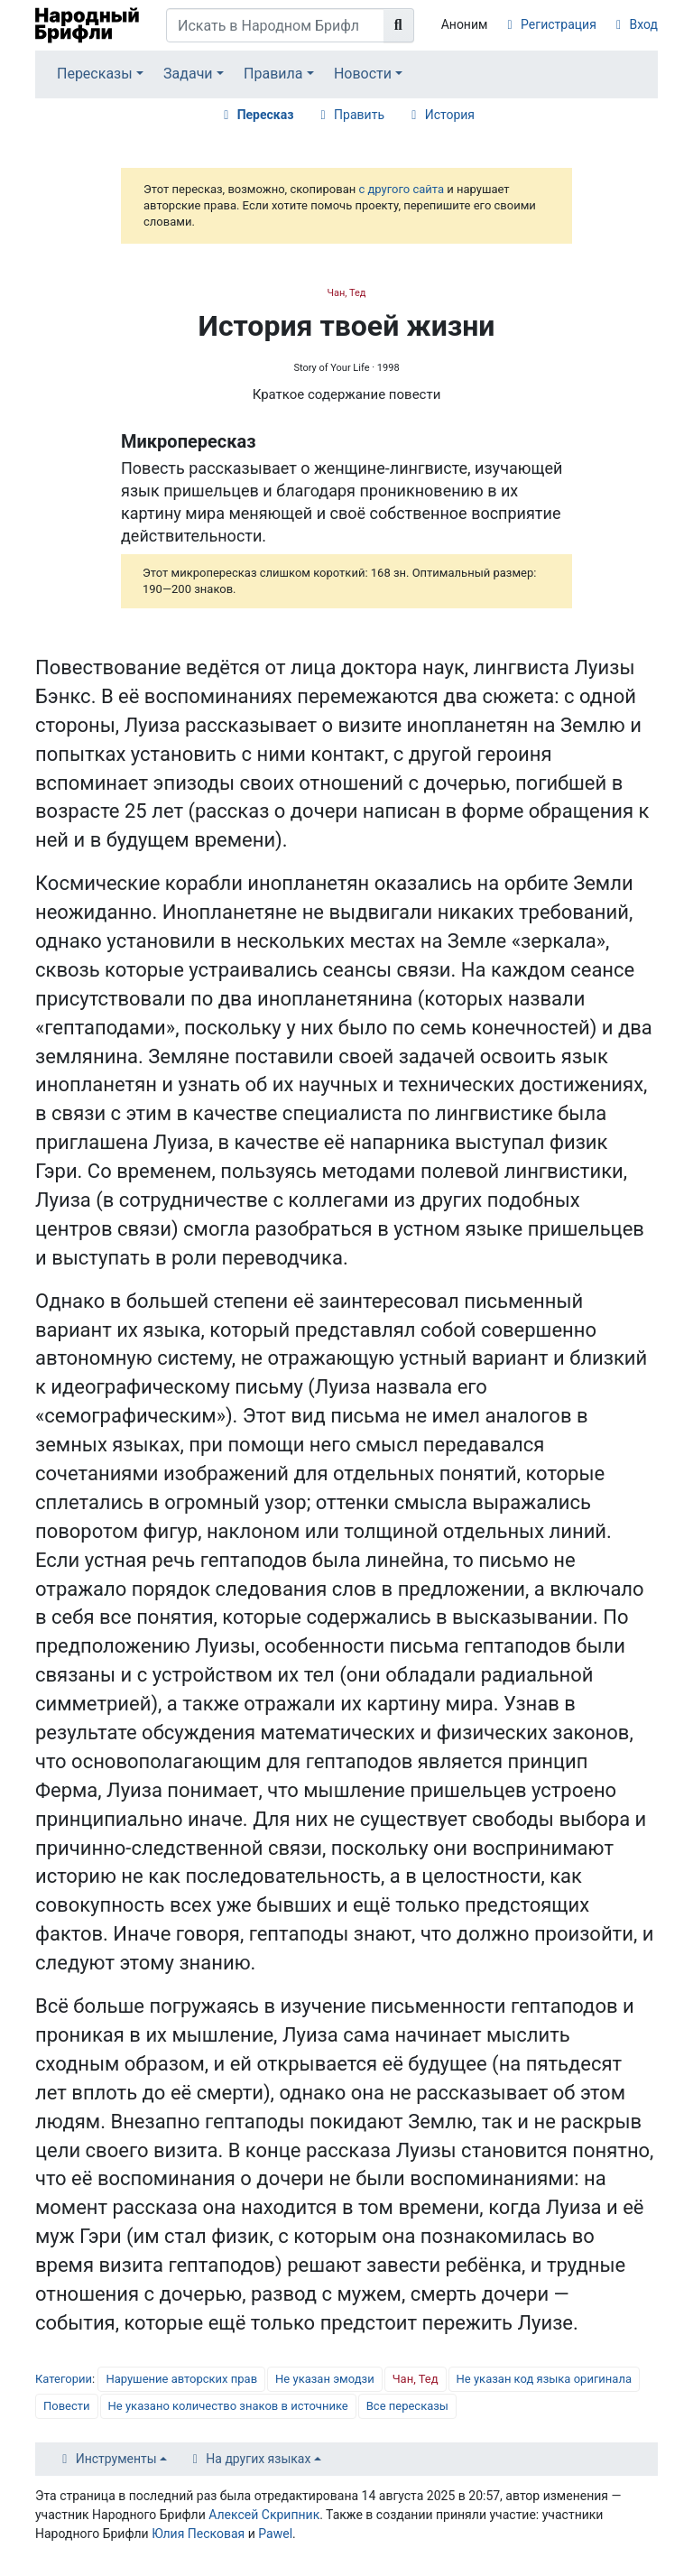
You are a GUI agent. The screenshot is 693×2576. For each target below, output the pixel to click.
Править (359, 114)
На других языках (258, 2458)
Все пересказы (407, 2406)
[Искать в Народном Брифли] (275, 25)
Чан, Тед (346, 293)
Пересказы (95, 73)
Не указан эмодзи (324, 2379)
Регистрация (558, 24)
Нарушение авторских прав (181, 2379)
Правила (273, 73)
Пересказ (265, 114)
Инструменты (116, 2458)
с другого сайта (401, 189)
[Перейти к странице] (398, 25)
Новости (363, 73)
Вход (644, 24)
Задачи (188, 73)
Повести (66, 2406)
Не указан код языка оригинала (544, 2379)
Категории (63, 2379)
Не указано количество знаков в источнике (228, 2406)
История (450, 114)
